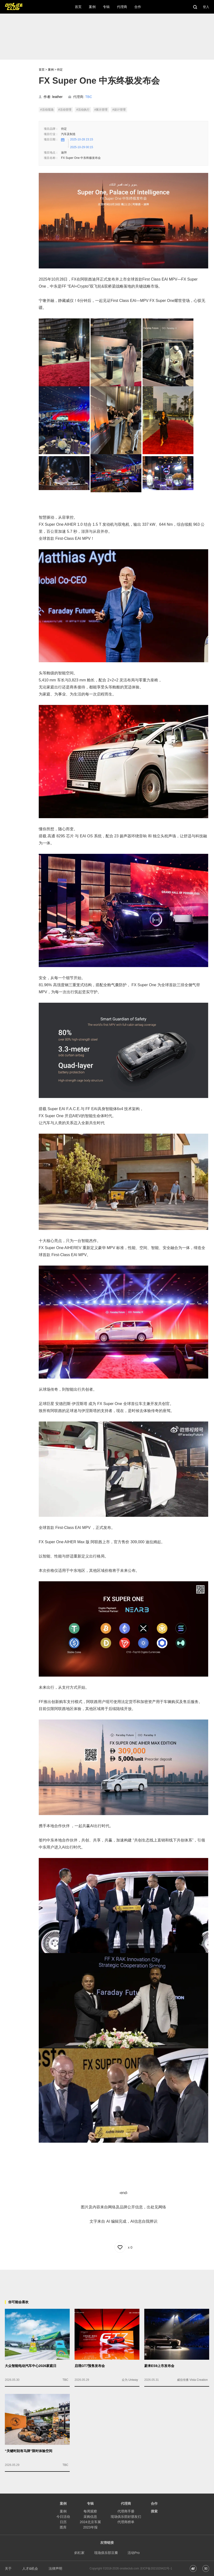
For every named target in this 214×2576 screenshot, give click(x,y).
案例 (51, 69)
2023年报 (90, 2527)
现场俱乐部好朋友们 (126, 2517)
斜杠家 (79, 2553)
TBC (88, 97)
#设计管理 (119, 109)
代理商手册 (125, 2511)
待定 (60, 69)
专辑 (90, 2503)
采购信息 (90, 2517)
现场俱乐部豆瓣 (106, 2553)
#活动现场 (47, 109)
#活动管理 (65, 109)
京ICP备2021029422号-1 (156, 2568)
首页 (42, 69)
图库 (63, 2527)
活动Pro (134, 2553)
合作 (154, 2503)
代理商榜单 (125, 2522)
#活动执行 (83, 109)
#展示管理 (101, 109)
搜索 (154, 2511)
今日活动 (63, 2517)
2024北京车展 (90, 2522)
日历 (63, 2522)
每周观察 (90, 2511)
